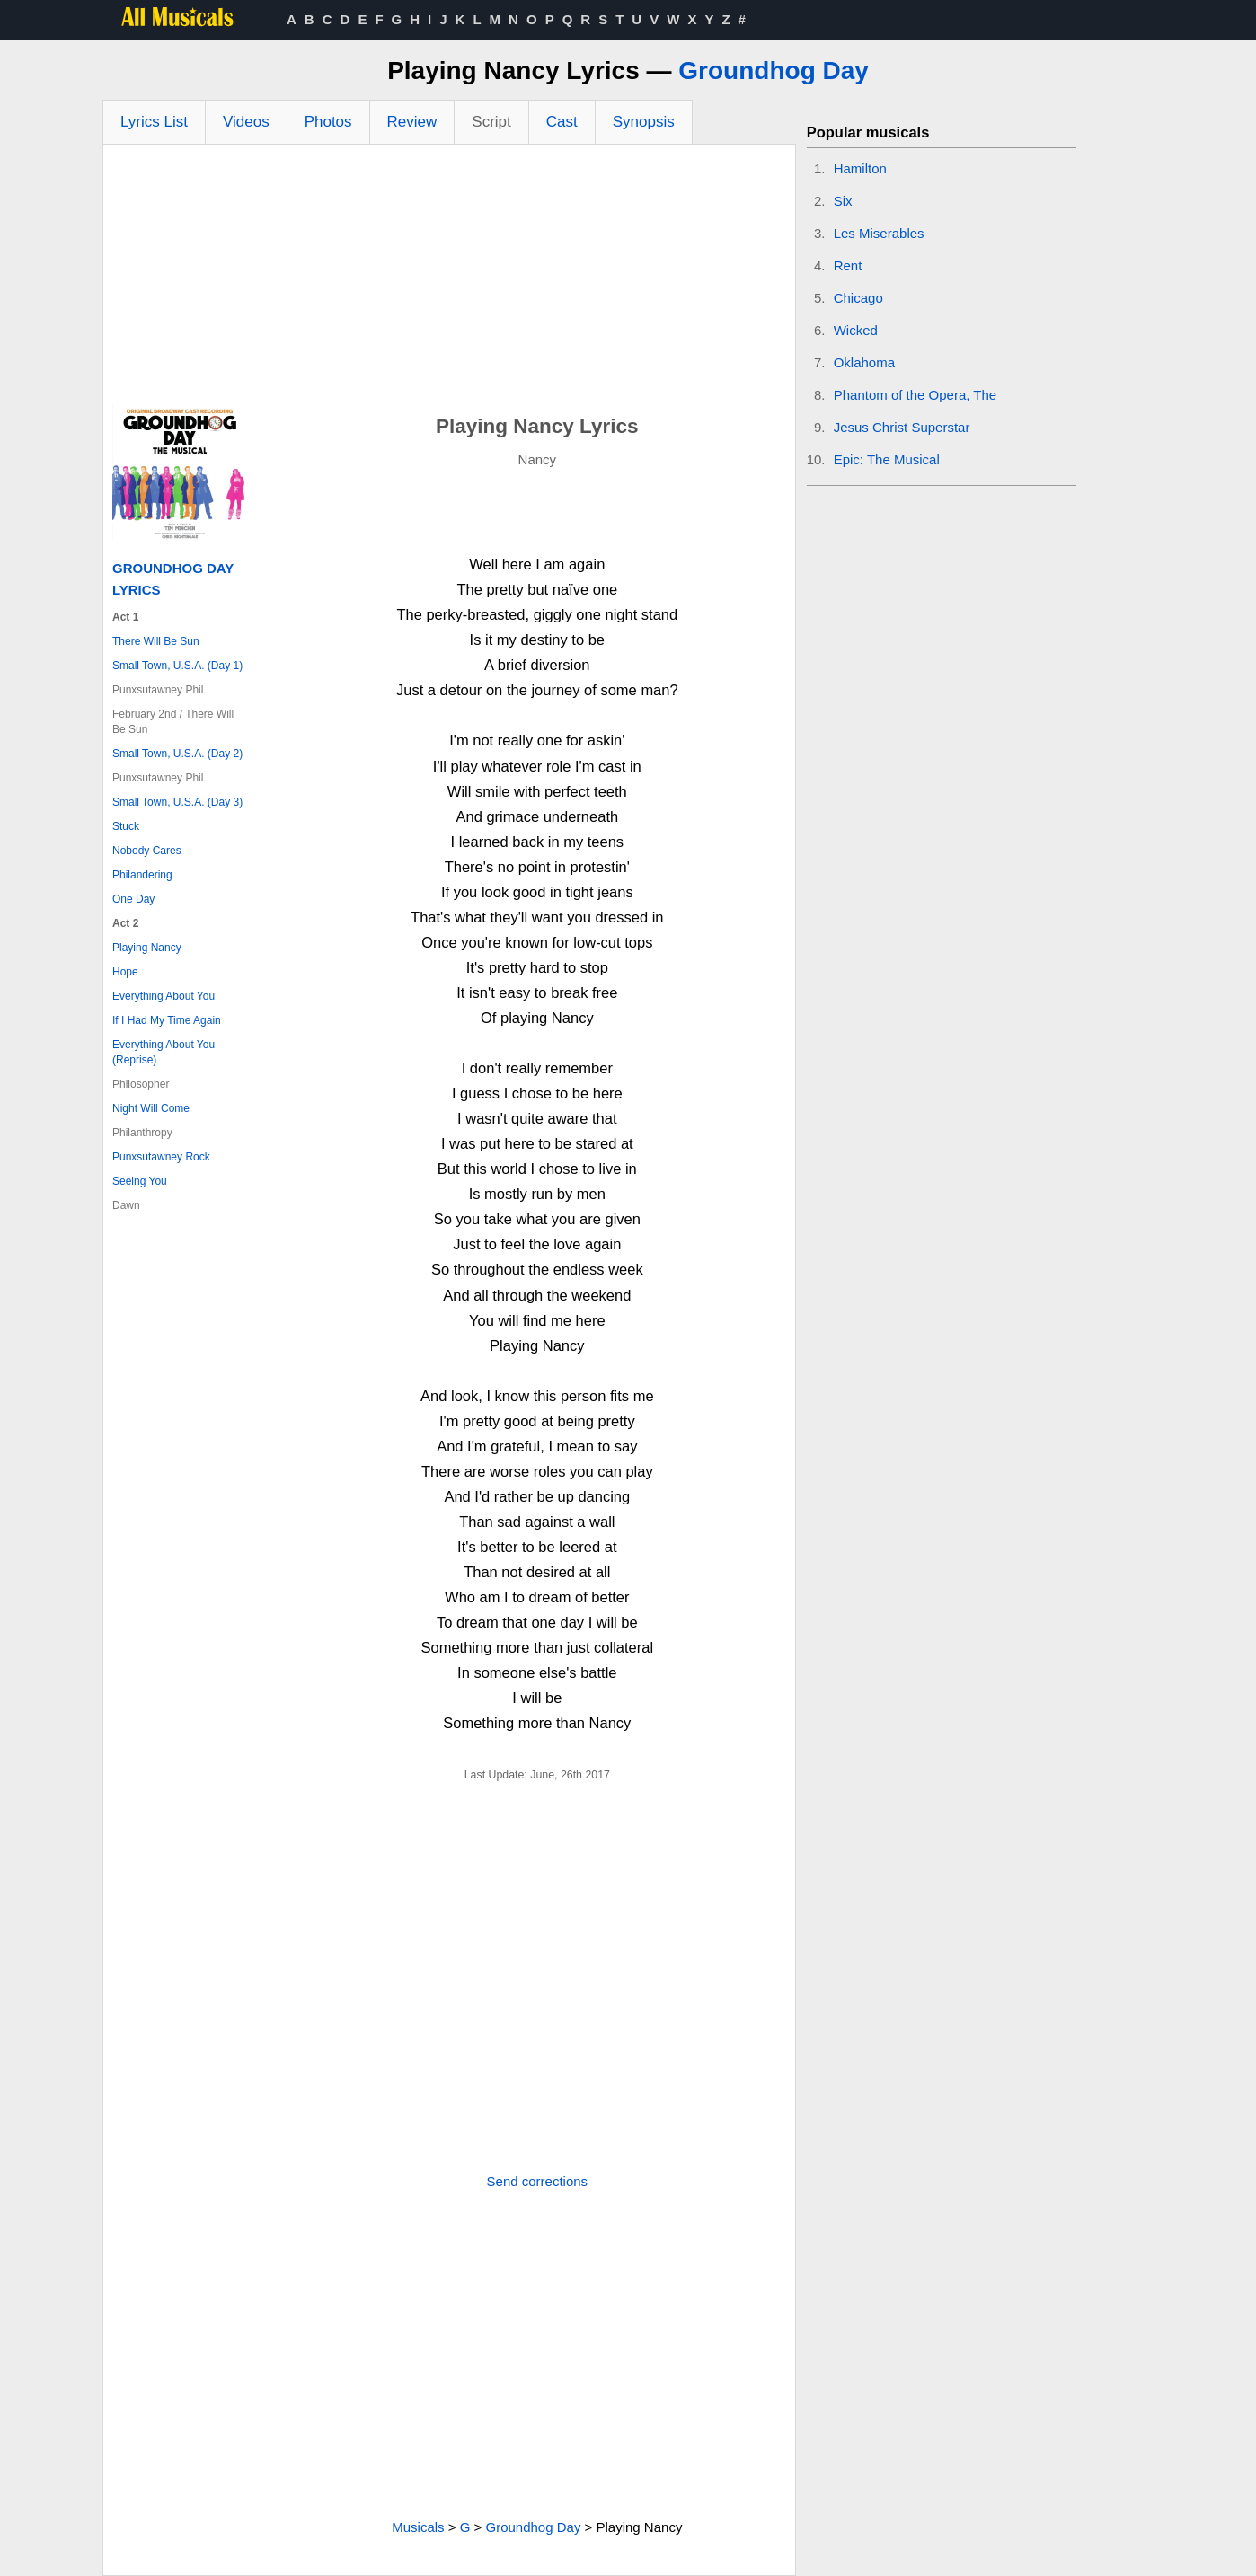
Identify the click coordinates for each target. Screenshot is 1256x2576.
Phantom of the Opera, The (915, 394)
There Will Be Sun (155, 641)
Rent (848, 265)
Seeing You (139, 1181)
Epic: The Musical (887, 459)
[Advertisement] (449, 279)
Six (843, 200)
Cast (562, 121)
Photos (328, 121)
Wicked (856, 330)
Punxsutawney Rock (161, 1157)
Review (412, 121)
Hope (125, 972)
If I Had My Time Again (166, 1020)
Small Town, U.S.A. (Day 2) (177, 753)
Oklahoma (864, 362)
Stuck (125, 826)
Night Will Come (151, 1108)
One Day (133, 899)
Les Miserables (879, 233)
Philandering (142, 875)
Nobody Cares (146, 850)
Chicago (858, 297)
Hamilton (860, 168)
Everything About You (163, 996)
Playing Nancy (146, 947)
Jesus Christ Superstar (902, 427)
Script (491, 121)
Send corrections (537, 2181)
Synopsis (644, 121)
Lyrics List (154, 121)
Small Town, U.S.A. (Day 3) (177, 802)
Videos (246, 121)
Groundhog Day (773, 70)
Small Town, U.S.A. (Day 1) (177, 665)
